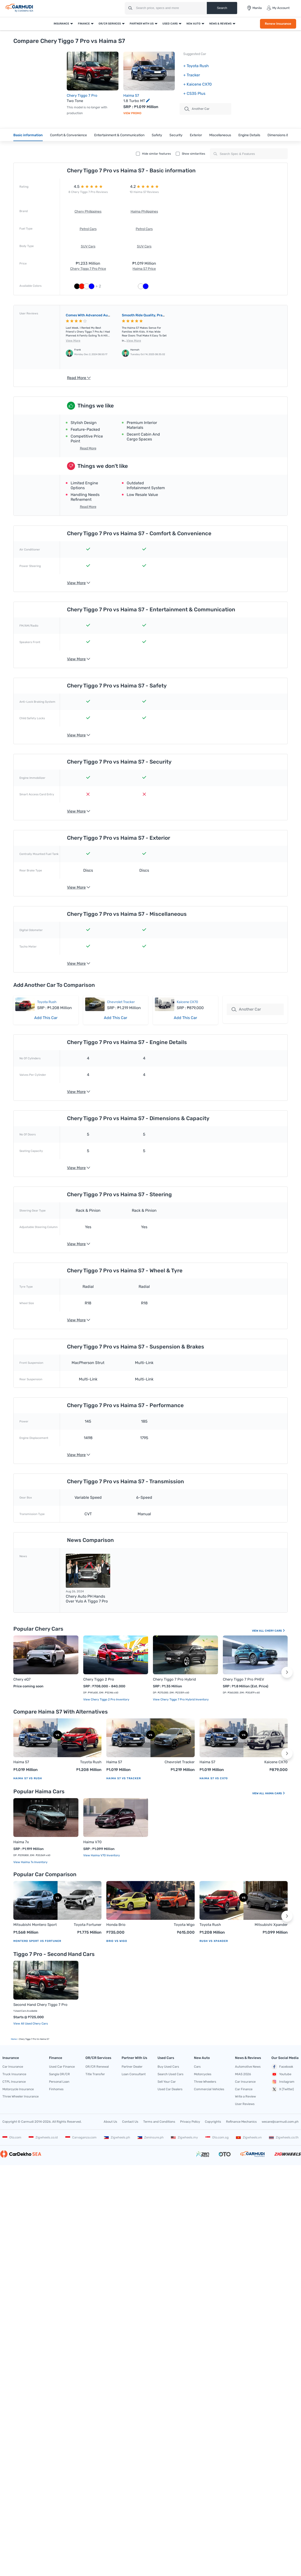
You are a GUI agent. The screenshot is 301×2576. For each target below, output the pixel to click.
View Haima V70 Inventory (101, 1855)
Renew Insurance (278, 23)
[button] (287, 1672)
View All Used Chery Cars (30, 2023)
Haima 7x (21, 1842)
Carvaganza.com (81, 2137)
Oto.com (11, 2137)
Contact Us (130, 2121)
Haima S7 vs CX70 (214, 1778)
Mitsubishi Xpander (271, 1924)
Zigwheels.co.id (43, 2137)
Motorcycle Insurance (18, 2089)
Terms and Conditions (159, 2121)
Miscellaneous (220, 135)
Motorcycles (202, 2074)
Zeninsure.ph (150, 2137)
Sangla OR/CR (59, 2074)
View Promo (132, 113)
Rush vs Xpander (214, 1941)
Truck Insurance (14, 2074)
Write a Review (245, 2096)
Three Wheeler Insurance (20, 2096)
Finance (84, 23)
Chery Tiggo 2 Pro (98, 1679)
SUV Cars (88, 246)
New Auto (193, 23)
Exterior (196, 135)
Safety (157, 135)
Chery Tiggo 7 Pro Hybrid (174, 1679)
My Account (278, 8)
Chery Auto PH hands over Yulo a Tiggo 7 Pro (87, 1598)
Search (222, 8)
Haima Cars (275, 1793)
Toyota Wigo (184, 1924)
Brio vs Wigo (116, 1941)
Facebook (282, 2067)
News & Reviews (220, 23)
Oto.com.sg (217, 2137)
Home (14, 2039)
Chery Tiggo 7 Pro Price (88, 269)
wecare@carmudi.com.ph (280, 2121)
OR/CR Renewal (97, 2066)
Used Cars (170, 23)
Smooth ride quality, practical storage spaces (160, 315)
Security (176, 135)
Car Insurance (12, 2066)
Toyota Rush (47, 1002)
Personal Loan (59, 2081)
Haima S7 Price (144, 269)
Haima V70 (92, 1842)
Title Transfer (95, 2074)
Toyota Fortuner (87, 1924)
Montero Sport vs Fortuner (37, 1941)
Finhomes (56, 2089)
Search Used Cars (171, 2074)
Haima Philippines (144, 211)
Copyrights (213, 2121)
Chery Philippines (88, 211)
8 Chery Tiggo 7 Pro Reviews (88, 192)
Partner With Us (142, 23)
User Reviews (245, 2104)
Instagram (282, 2082)
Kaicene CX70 (187, 1002)
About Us (110, 2121)
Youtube (281, 2074)
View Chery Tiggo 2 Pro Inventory (106, 1699)
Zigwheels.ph (117, 2137)
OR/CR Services (110, 23)
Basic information (28, 135)
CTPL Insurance (14, 2081)
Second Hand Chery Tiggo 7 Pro (40, 2004)
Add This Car (46, 1017)
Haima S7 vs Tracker (123, 1778)
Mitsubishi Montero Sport (35, 1924)
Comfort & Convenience (68, 135)
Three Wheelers (205, 2081)
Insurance (61, 23)
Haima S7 (131, 95)
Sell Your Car (167, 2081)
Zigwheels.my (184, 2137)
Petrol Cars (88, 229)
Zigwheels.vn (249, 2137)
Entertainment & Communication (119, 135)
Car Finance (243, 2089)
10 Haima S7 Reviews (144, 192)
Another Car (196, 108)
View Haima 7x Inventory (30, 1862)
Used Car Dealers (170, 2089)
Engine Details (249, 135)
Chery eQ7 (22, 1679)
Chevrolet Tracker (121, 1002)
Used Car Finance (62, 2066)
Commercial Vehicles (209, 2089)
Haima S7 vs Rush (27, 1778)
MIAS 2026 (243, 2074)
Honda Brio (115, 1924)
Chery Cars (275, 1630)
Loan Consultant (134, 2074)
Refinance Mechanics (241, 2121)
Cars (197, 2066)
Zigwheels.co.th (284, 2137)
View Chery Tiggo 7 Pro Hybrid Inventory (181, 1699)
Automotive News (248, 2066)
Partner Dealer (132, 2066)
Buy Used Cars (168, 2066)
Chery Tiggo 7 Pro (82, 95)
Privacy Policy (190, 2121)
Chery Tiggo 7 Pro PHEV (243, 1679)
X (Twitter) (282, 2089)
